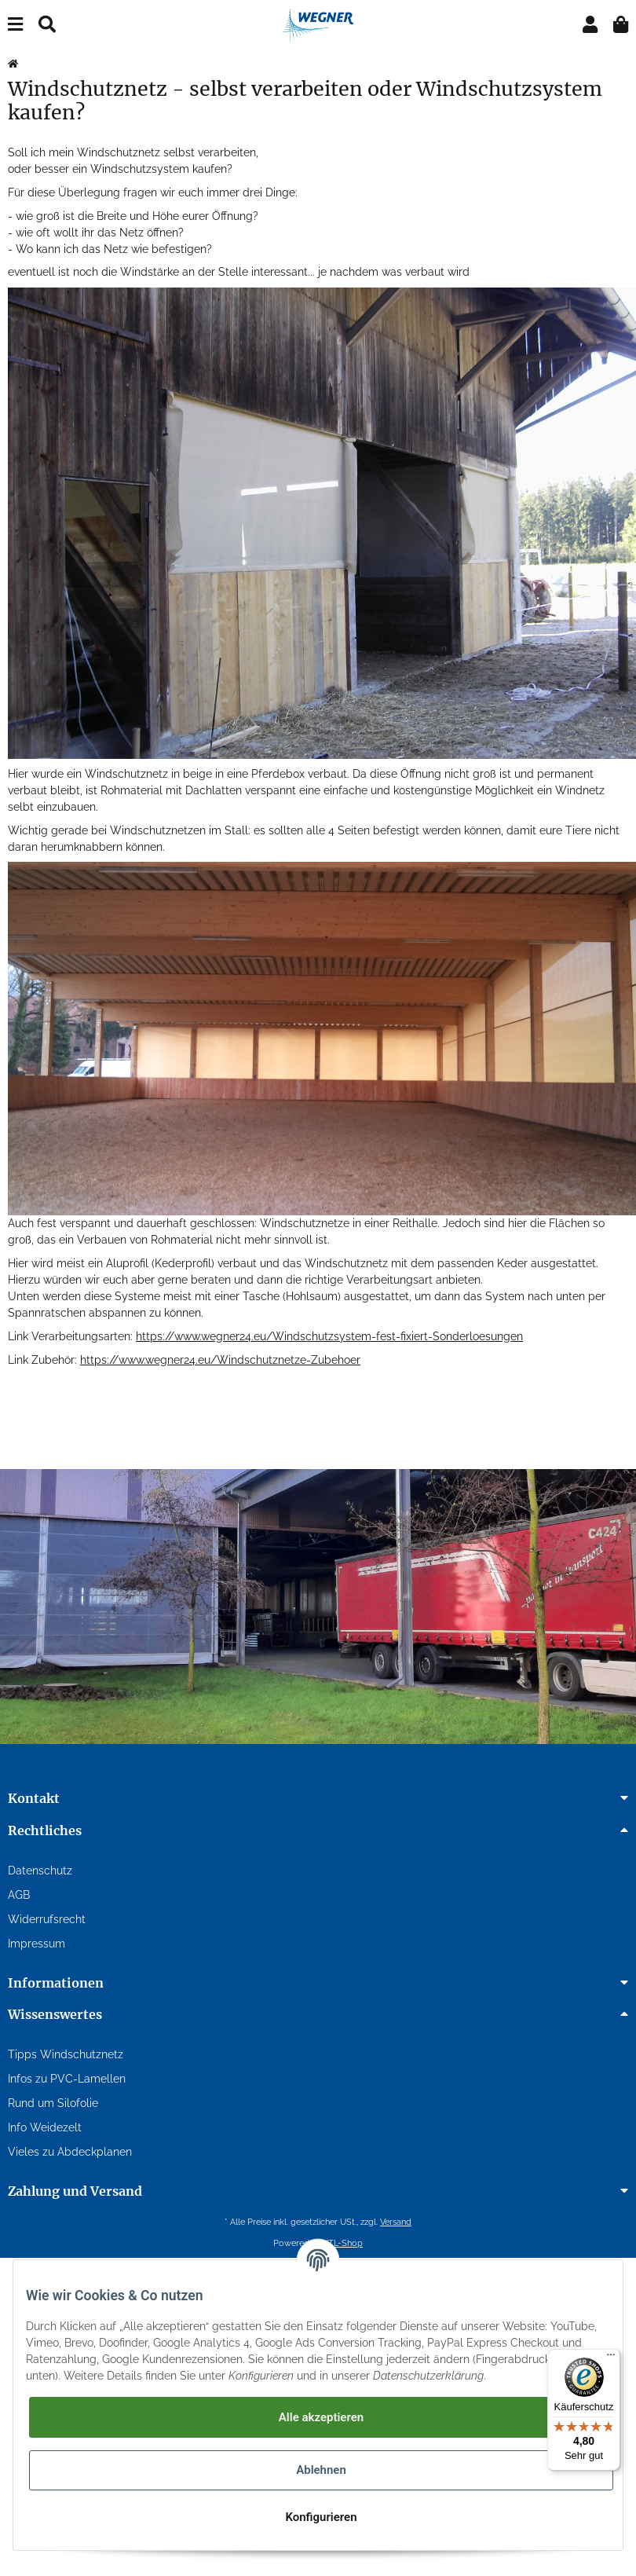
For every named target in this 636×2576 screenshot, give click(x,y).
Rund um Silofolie (53, 2103)
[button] (590, 25)
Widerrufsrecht (47, 1919)
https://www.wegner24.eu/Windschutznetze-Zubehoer (220, 1360)
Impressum (36, 1943)
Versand (395, 2221)
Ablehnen (321, 2470)
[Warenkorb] (620, 25)
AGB (19, 1895)
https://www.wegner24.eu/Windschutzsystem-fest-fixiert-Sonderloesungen (329, 1336)
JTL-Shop (343, 2242)
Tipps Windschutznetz (65, 2054)
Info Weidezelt (45, 2127)
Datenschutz (40, 1870)
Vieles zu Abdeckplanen (70, 2151)
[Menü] (610, 2358)
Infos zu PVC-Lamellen (67, 2078)
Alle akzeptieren (321, 2417)
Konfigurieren (320, 2517)
